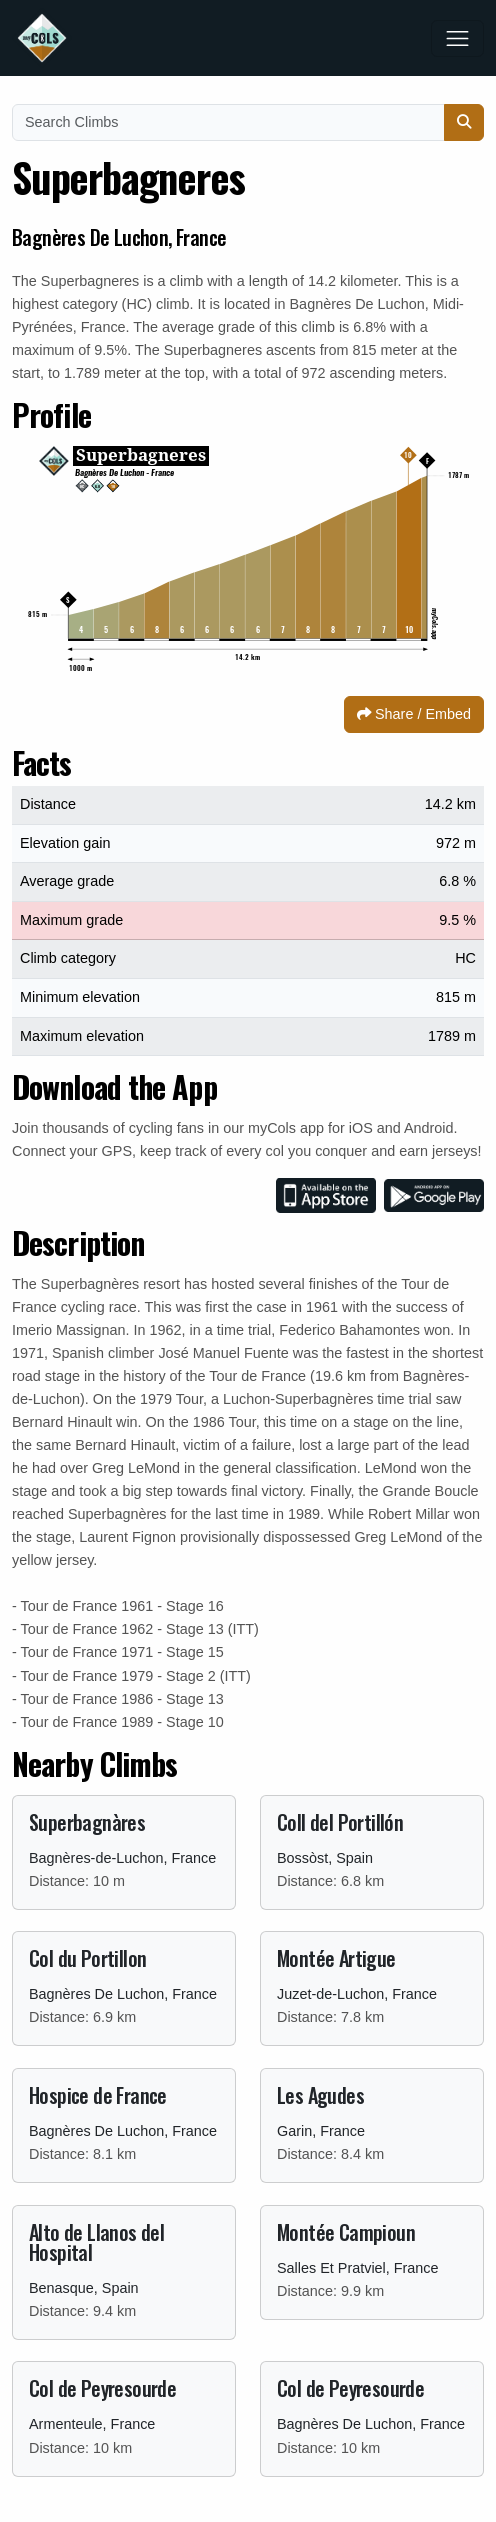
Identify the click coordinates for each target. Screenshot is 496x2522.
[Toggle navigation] (457, 38)
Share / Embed (414, 714)
